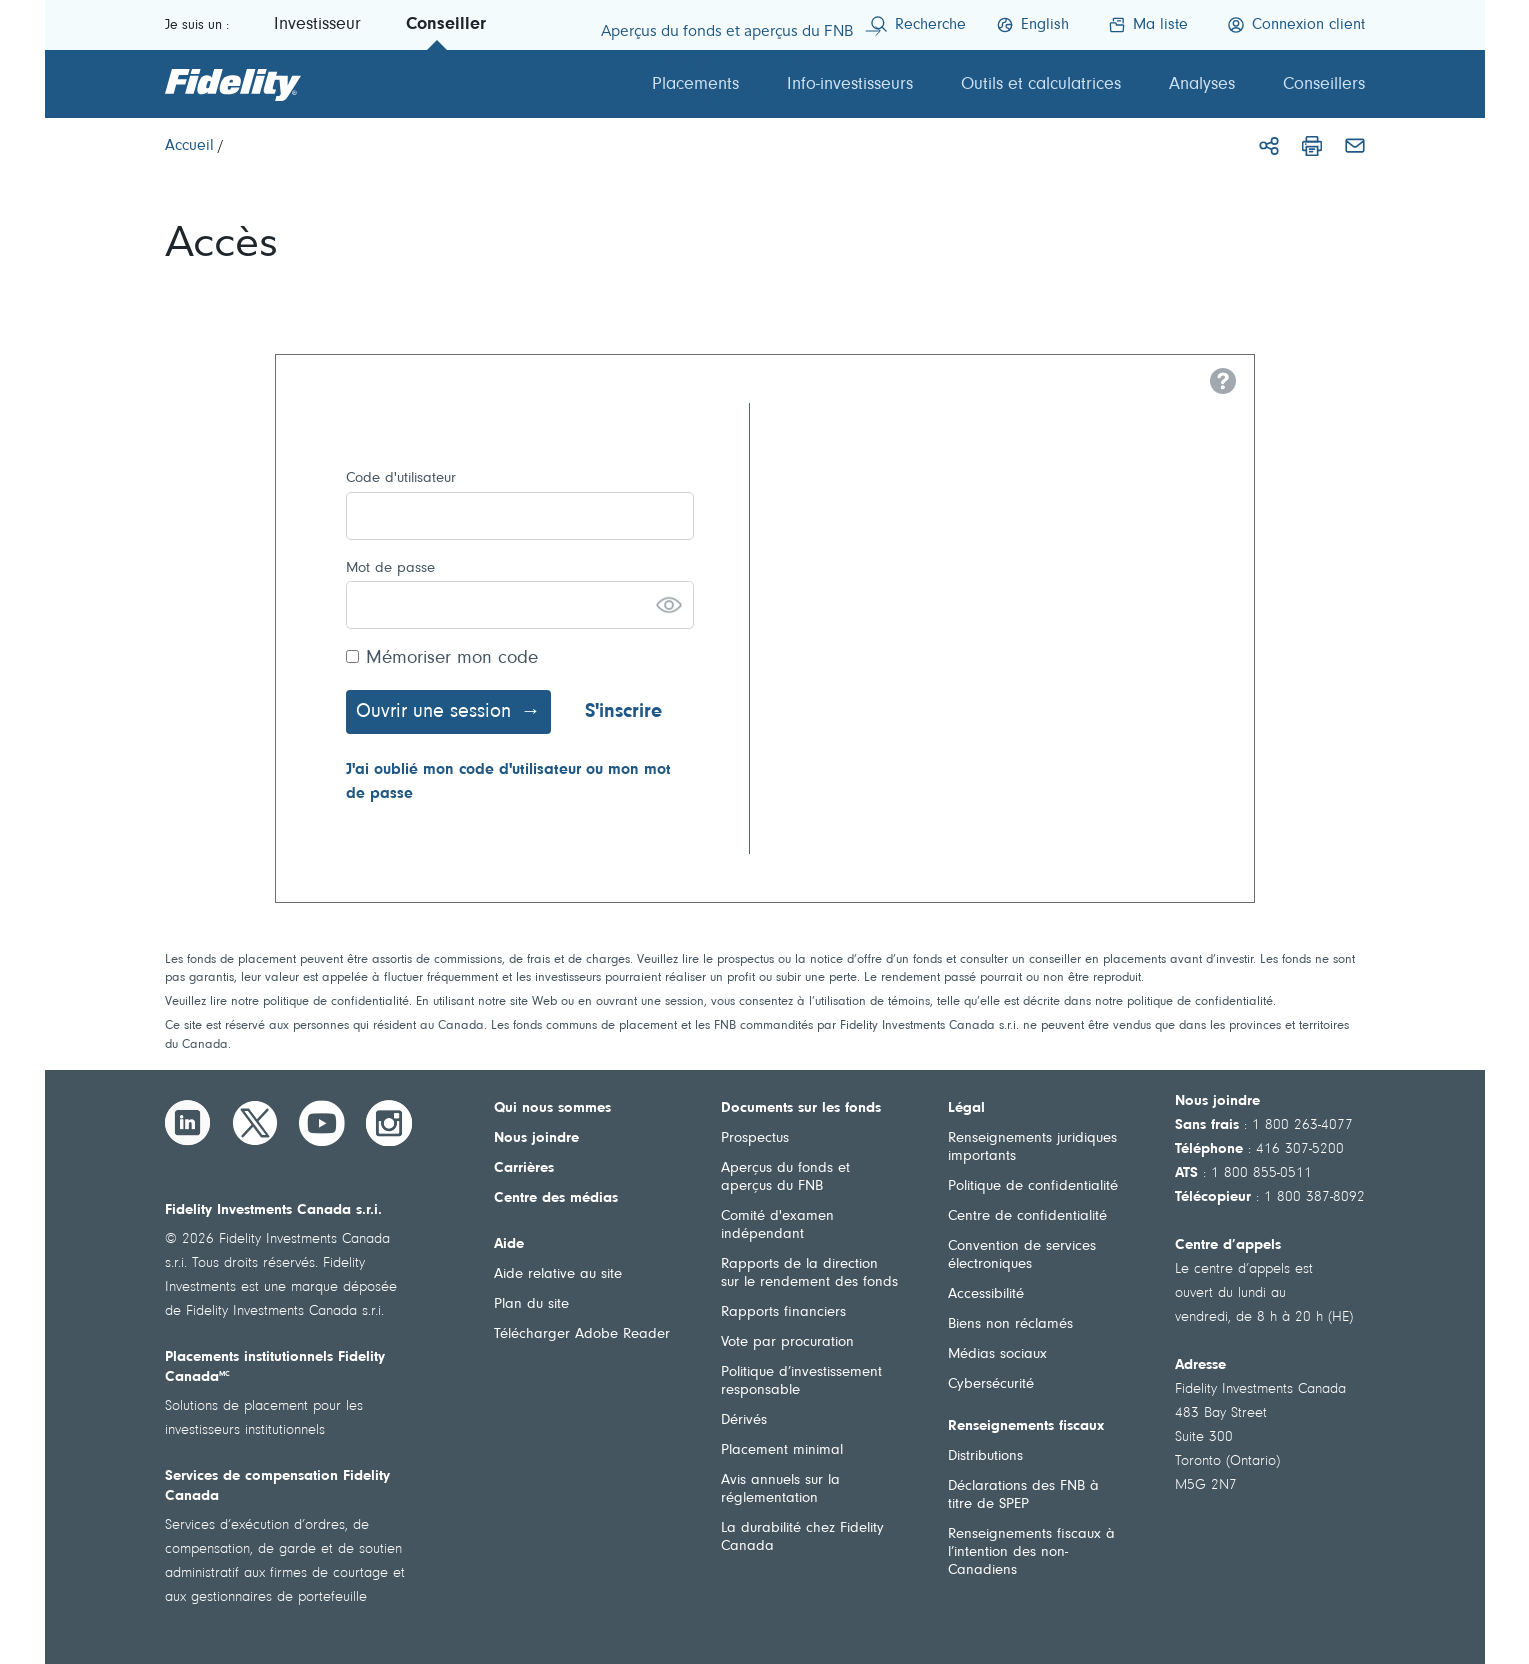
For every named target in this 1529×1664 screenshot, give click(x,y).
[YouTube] (322, 1123)
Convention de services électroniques (1022, 1255)
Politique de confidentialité (1033, 1186)
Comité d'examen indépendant (777, 1225)
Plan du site (531, 1304)
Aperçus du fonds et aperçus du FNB (785, 1177)
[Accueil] (189, 146)
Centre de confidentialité (1027, 1216)
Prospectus (755, 1138)
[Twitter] (255, 1123)
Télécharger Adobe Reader (582, 1334)
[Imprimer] (1312, 146)
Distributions (985, 1456)
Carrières (524, 1168)
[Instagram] (389, 1123)
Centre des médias (556, 1198)
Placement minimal (782, 1450)
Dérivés (744, 1420)
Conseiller (446, 25)
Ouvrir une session (433, 712)
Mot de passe (390, 568)
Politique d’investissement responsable (801, 1381)
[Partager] (1269, 146)
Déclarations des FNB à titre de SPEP (1023, 1495)
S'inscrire (623, 712)
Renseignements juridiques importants (1032, 1147)
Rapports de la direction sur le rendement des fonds (809, 1273)
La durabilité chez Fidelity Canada (802, 1537)
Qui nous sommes (552, 1108)
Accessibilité (986, 1294)
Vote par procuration (787, 1342)
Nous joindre (536, 1138)
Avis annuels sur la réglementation (780, 1489)
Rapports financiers (783, 1312)
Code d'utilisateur (401, 478)
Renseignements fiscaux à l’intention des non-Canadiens (1031, 1552)
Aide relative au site (558, 1274)
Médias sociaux (997, 1354)
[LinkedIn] (188, 1123)
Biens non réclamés (1010, 1324)
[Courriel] (1355, 146)
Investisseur (317, 25)
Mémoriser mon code (452, 658)
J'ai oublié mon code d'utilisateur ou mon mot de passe (508, 782)
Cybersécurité (991, 1384)
